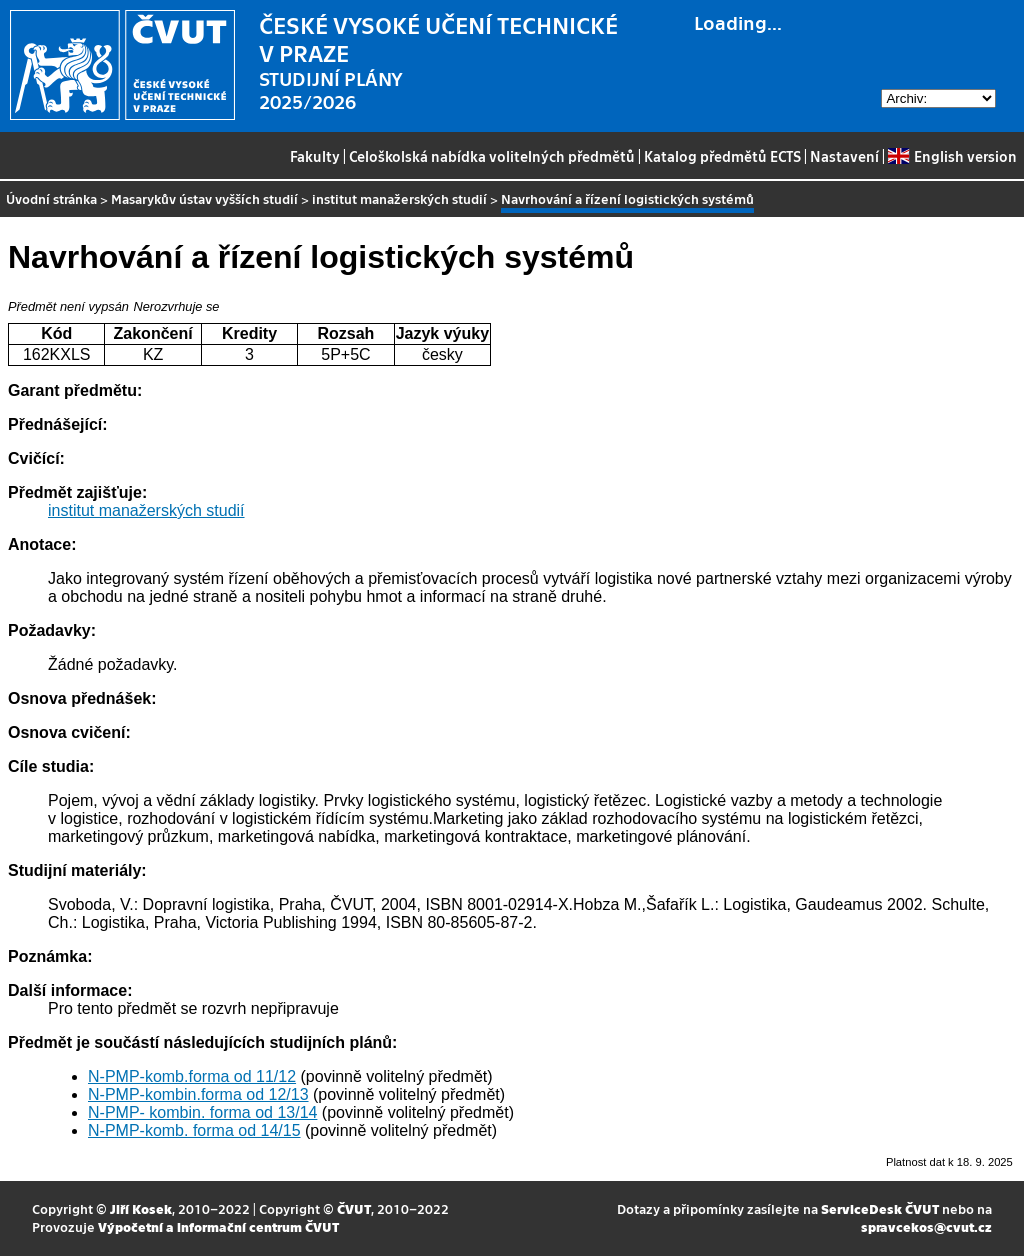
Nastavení (844, 156)
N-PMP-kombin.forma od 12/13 (198, 1094)
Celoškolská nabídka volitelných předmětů (492, 156)
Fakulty (315, 156)
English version (952, 156)
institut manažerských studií (399, 198)
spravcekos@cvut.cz (926, 1226)
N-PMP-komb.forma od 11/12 (192, 1076)
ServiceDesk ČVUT (880, 1208)
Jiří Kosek (141, 1208)
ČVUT (354, 1208)
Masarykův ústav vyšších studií (204, 198)
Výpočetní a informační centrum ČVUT (218, 1226)
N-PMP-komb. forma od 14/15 (194, 1130)
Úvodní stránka (51, 198)
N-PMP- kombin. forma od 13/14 (202, 1112)
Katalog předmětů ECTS (722, 156)
